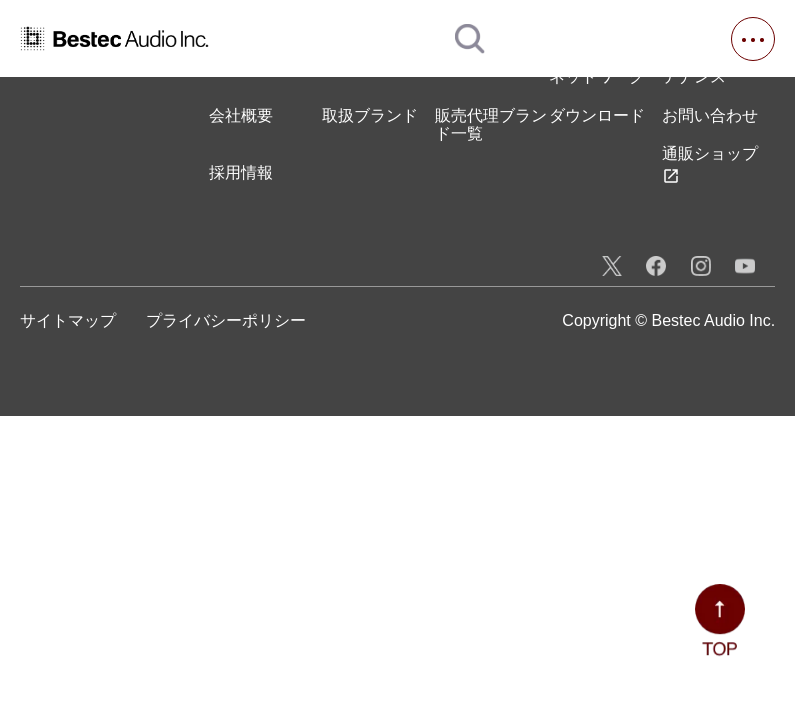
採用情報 (241, 172)
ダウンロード (597, 115)
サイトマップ (68, 320)
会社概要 (241, 115)
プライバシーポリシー (226, 320)
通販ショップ (710, 164)
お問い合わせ (710, 115)
